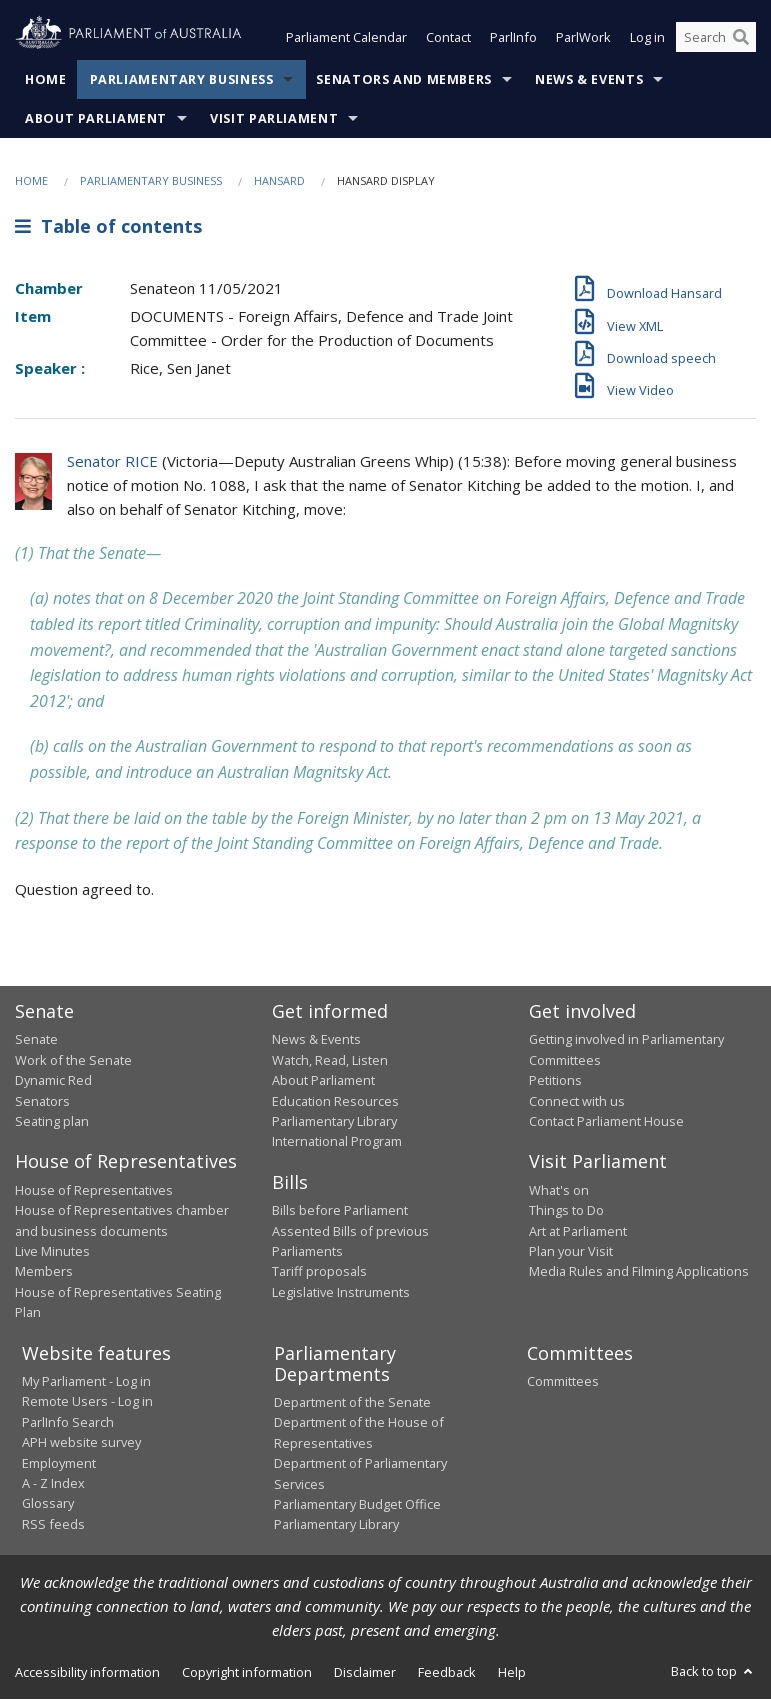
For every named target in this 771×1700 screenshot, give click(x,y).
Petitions (555, 1081)
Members (44, 1272)
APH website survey (81, 1443)
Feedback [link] (447, 1672)
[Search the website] (716, 38)
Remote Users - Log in (87, 1402)
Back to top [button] (713, 1671)
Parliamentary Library (334, 1121)
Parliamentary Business (182, 79)
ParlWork (583, 38)
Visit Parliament (274, 118)
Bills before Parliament (340, 1211)
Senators (42, 1101)
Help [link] (512, 1672)
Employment (59, 1463)
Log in (647, 38)
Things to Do (566, 1211)
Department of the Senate (352, 1402)
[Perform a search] (741, 38)
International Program (337, 1142)
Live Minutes (52, 1251)
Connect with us (577, 1101)
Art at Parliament (578, 1231)
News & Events (589, 79)
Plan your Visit (571, 1251)
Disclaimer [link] (365, 1672)
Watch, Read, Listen (330, 1060)
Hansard (279, 180)
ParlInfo (513, 38)
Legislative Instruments (341, 1292)
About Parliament (96, 118)
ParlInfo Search (68, 1422)
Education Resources (335, 1101)
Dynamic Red (53, 1081)
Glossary (48, 1504)
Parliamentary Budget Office (357, 1504)
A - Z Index (53, 1483)
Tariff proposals (319, 1272)
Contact (448, 38)
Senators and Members (404, 79)
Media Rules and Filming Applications (639, 1272)
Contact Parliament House (606, 1121)
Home (46, 79)
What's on (559, 1190)
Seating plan (52, 1121)
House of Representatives (94, 1190)
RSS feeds (53, 1524)
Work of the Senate (73, 1060)
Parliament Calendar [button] (346, 38)
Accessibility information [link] (87, 1672)
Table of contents (108, 227)
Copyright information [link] (247, 1672)
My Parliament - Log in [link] (86, 1381)
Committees (563, 1381)
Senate (36, 1040)
